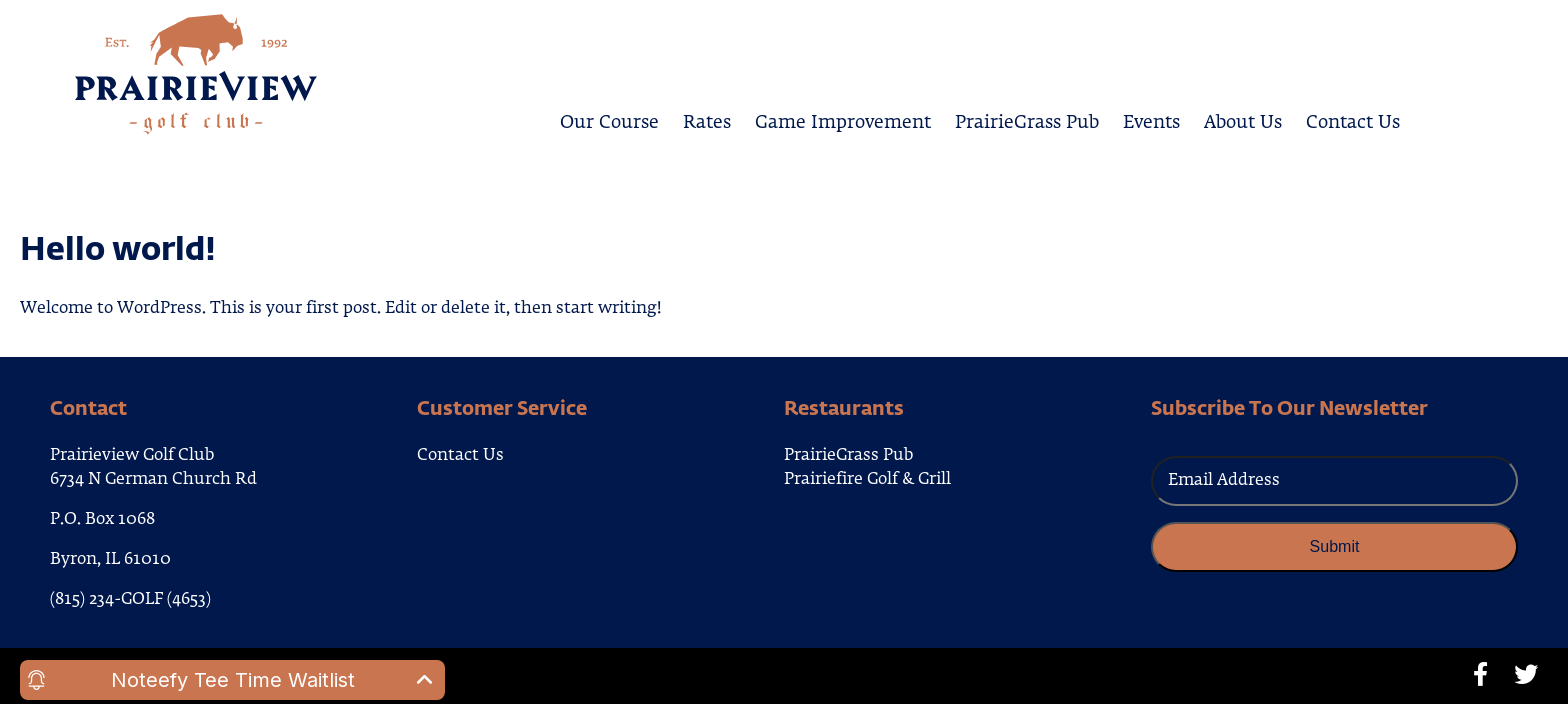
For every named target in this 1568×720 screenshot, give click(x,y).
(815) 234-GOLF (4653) (130, 600)
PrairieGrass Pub (1027, 119)
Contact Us (1353, 119)
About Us (1243, 119)
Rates (707, 119)
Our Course (609, 119)
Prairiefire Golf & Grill (867, 480)
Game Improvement (843, 119)
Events (1151, 119)
